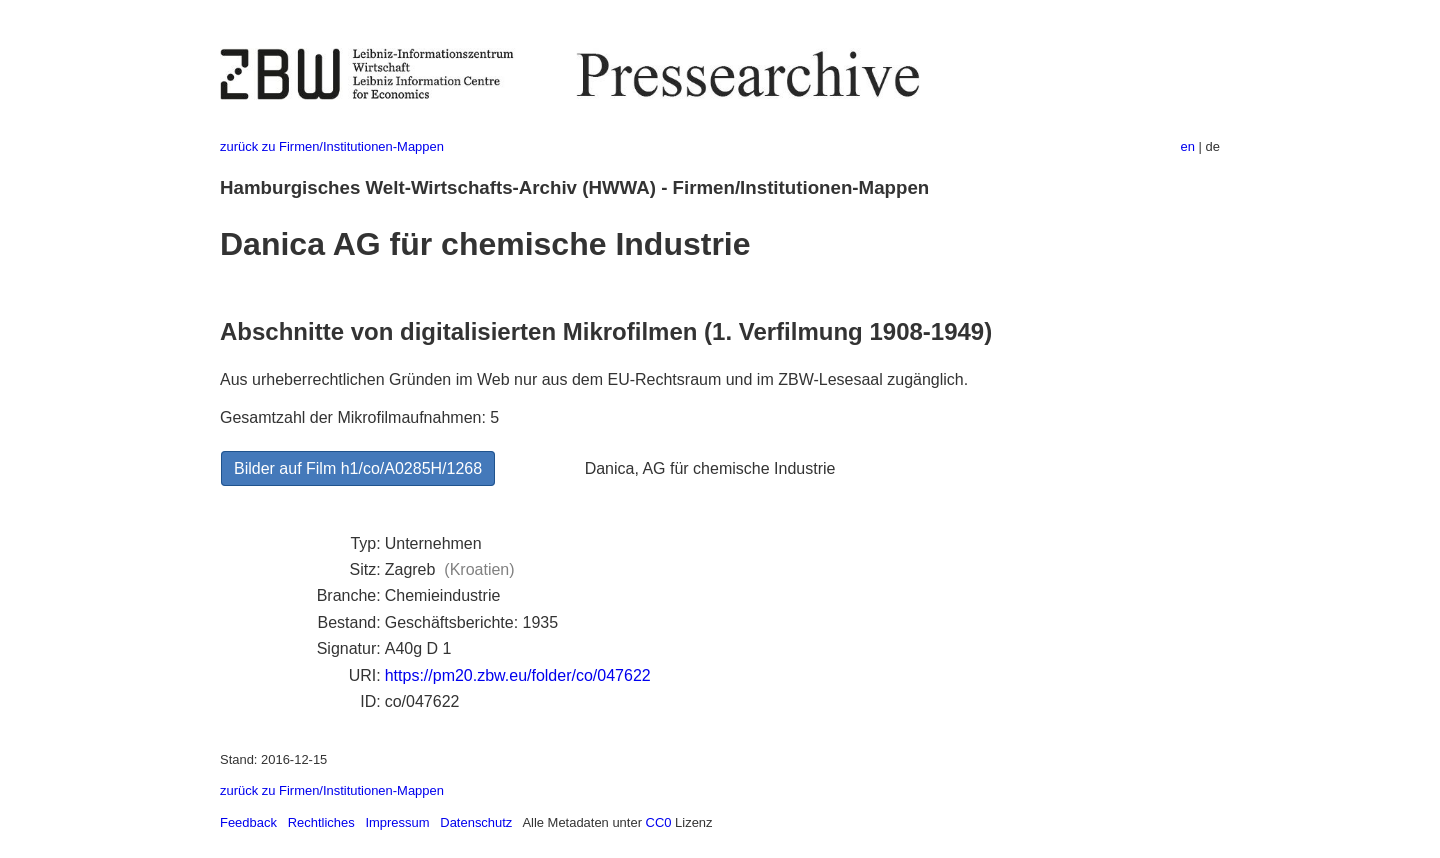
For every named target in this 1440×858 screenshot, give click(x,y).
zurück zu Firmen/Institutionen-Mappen (332, 146)
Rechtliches (321, 822)
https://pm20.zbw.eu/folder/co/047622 (518, 675)
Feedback (248, 822)
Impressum (397, 822)
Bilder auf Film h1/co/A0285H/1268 (358, 468)
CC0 (659, 822)
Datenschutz (476, 822)
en (1188, 146)
